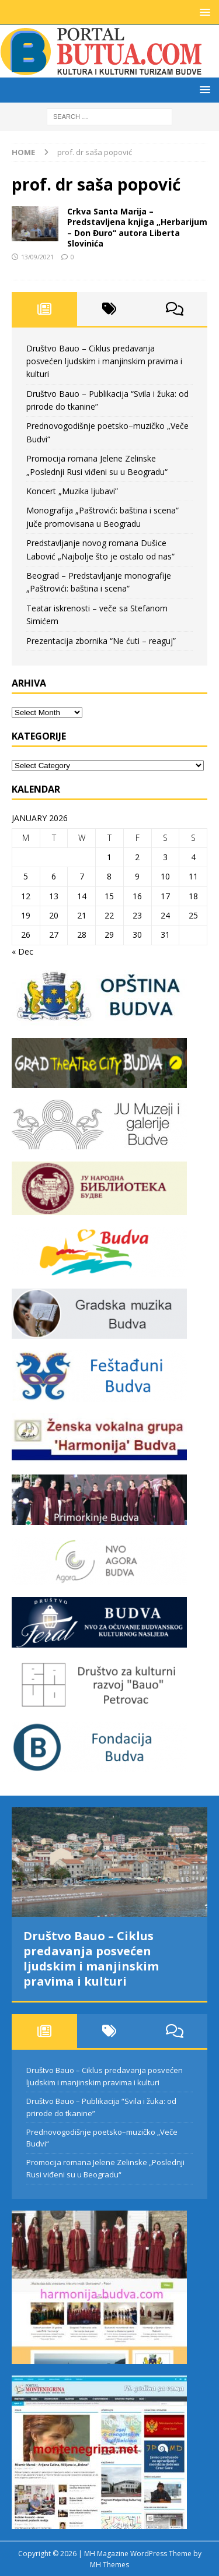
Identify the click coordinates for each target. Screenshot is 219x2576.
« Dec (22, 951)
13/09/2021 (37, 256)
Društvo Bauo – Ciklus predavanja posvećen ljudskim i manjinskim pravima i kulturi (104, 361)
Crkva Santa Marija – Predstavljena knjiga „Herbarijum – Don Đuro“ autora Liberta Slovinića (137, 227)
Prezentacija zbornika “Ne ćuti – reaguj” (101, 640)
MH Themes (109, 2565)
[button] (203, 12)
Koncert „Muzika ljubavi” (72, 491)
